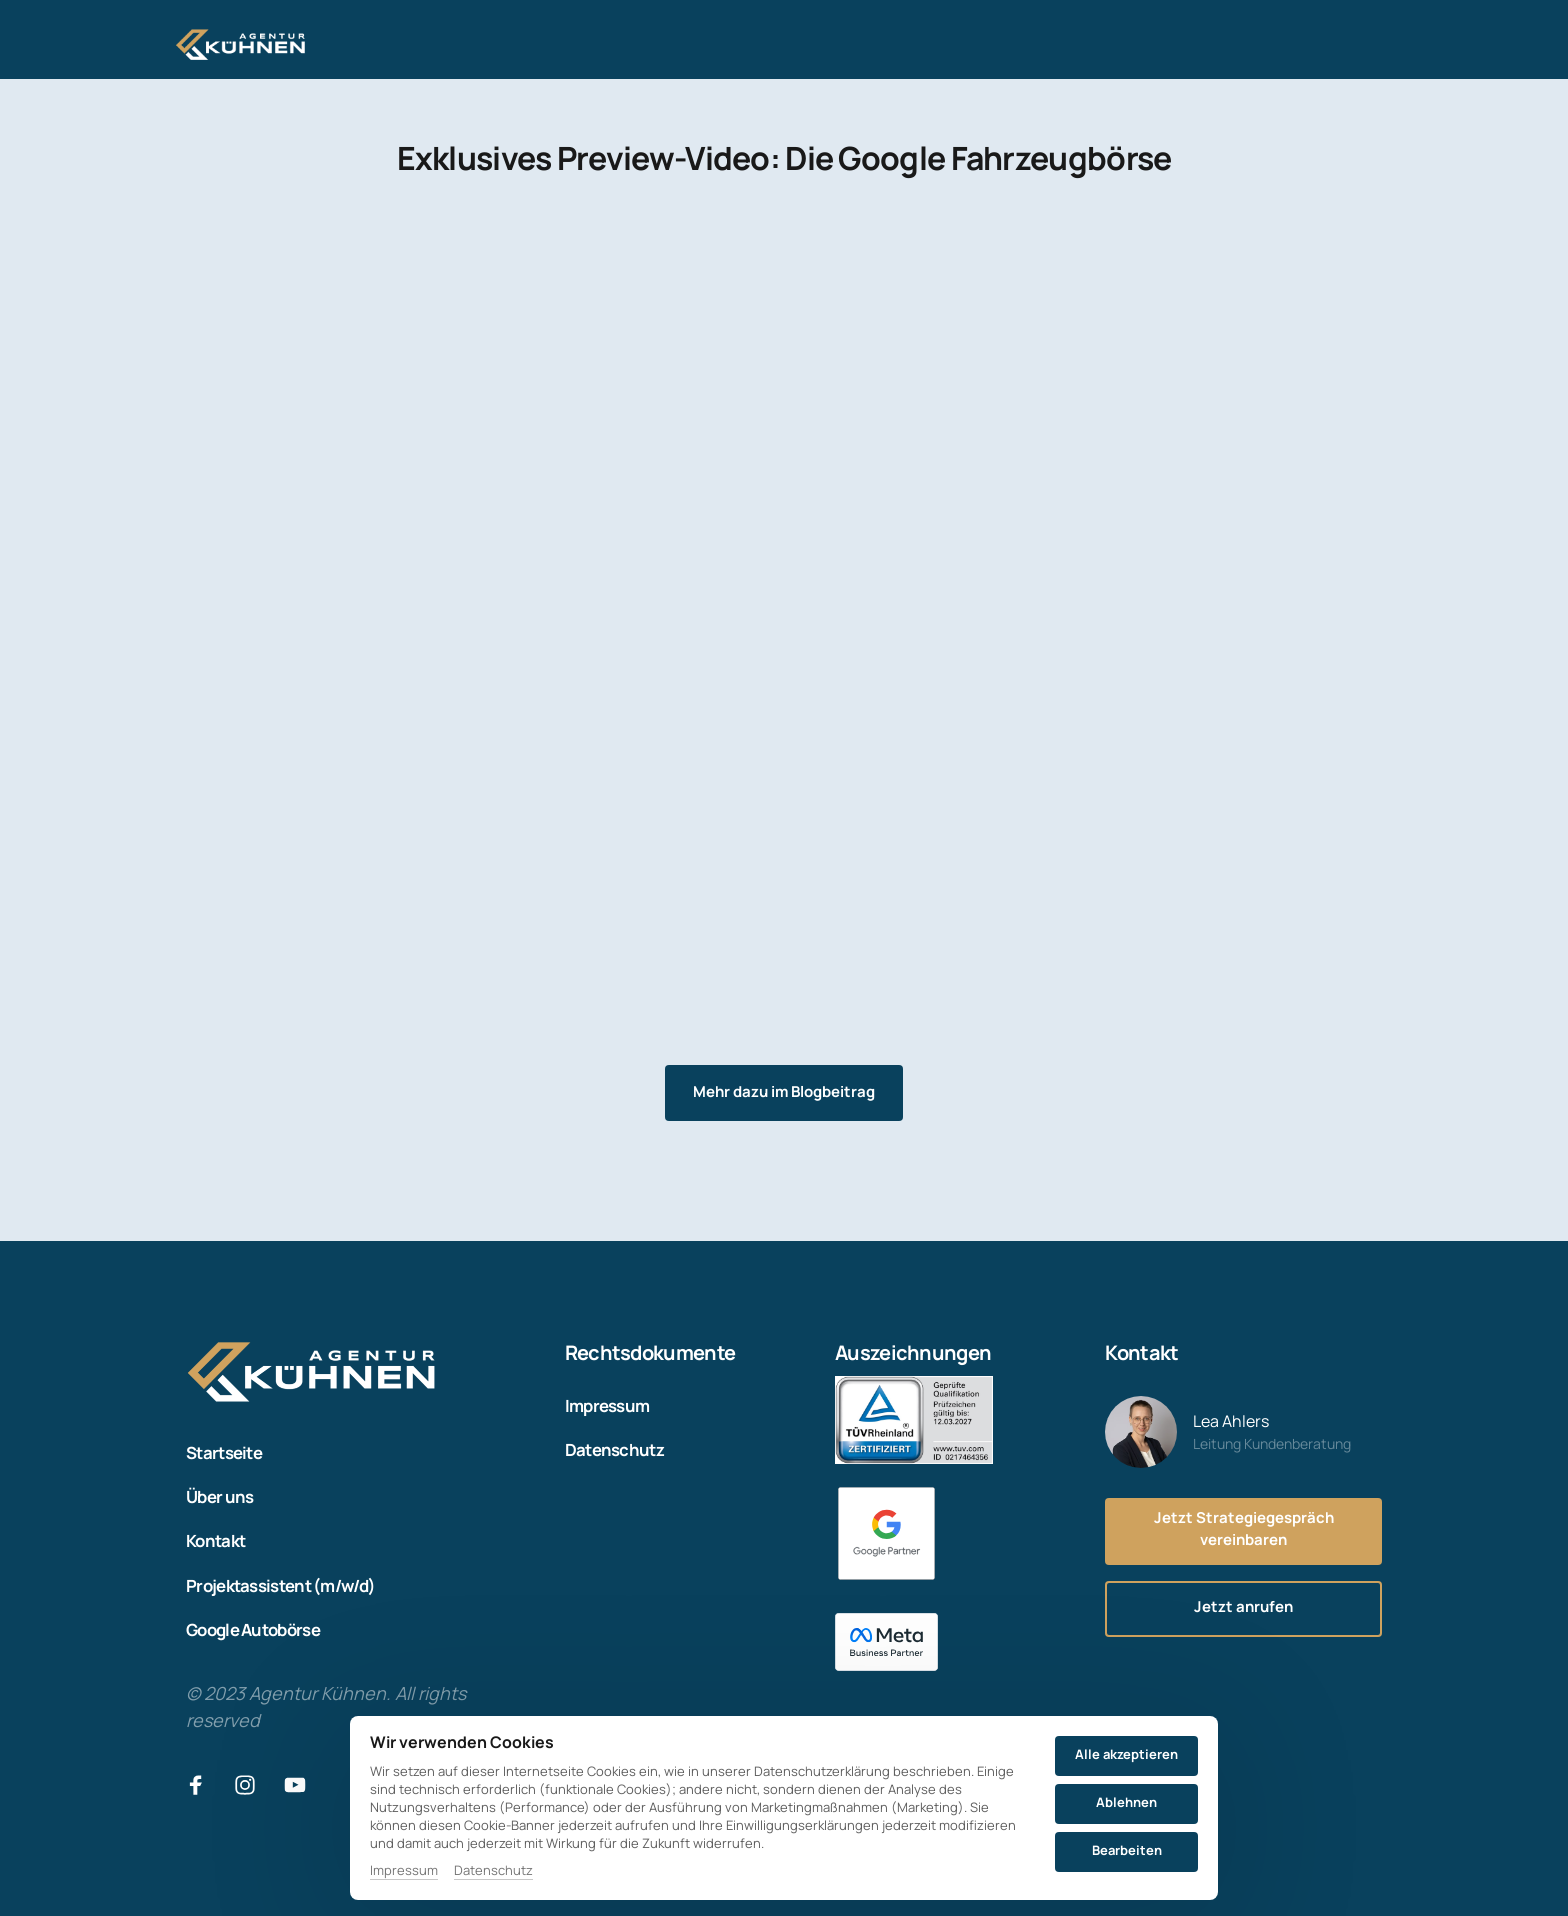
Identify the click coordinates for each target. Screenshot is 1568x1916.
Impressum (404, 1870)
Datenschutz (493, 1870)
